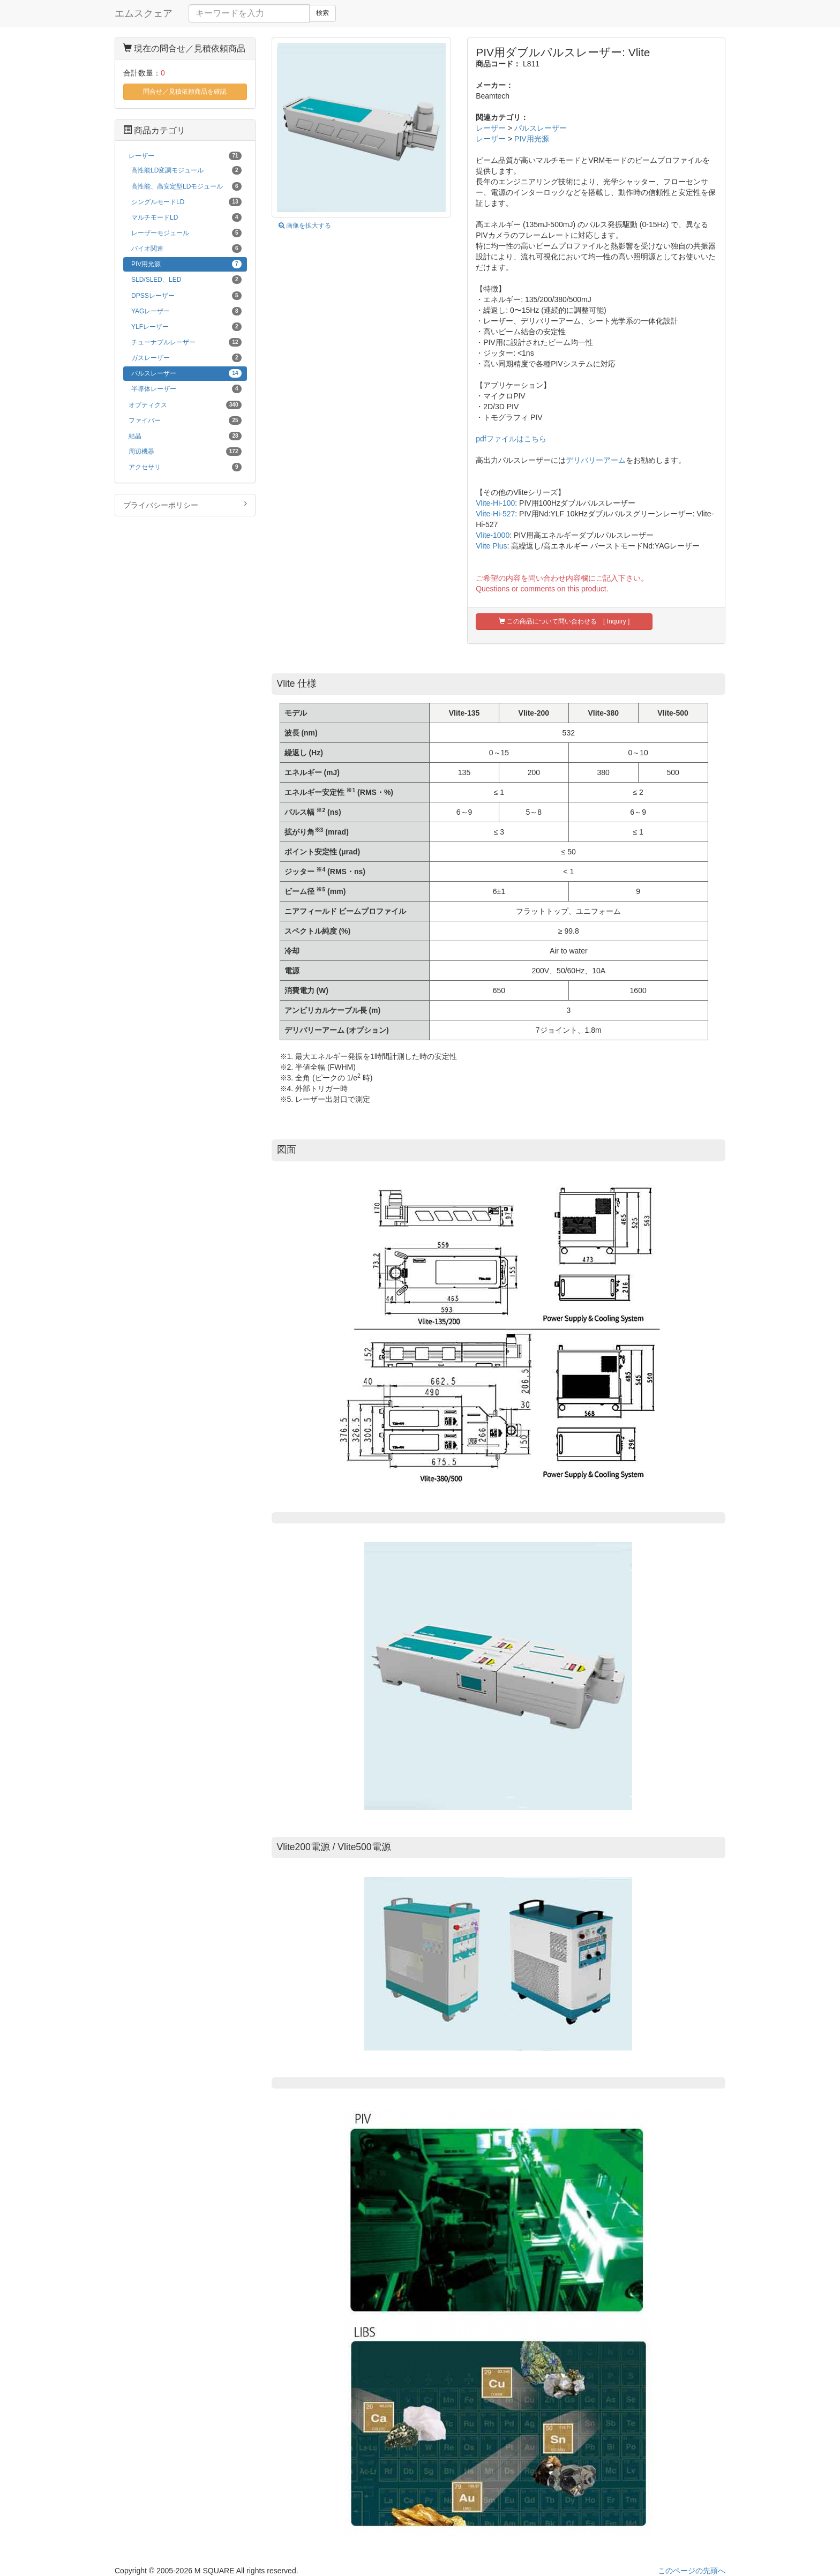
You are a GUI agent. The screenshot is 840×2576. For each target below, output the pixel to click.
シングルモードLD (186, 202)
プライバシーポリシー (185, 504)
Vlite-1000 (492, 535)
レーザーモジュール (186, 233)
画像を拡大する (305, 225)
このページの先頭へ (691, 2570)
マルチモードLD (186, 217)
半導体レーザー (186, 389)
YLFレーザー (186, 326)
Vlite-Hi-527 (495, 513)
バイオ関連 (186, 248)
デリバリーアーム (596, 460)
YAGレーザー (186, 311)
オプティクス (185, 405)
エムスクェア (143, 13)
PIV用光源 (531, 138)
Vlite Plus (491, 546)
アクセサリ (185, 467)
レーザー (491, 128)
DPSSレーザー (186, 295)
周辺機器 (185, 451)
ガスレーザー (186, 358)
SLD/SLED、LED (186, 279)
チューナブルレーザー (186, 342)
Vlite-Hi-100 (495, 503)
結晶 (185, 436)
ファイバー (185, 420)
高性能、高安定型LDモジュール (186, 186)
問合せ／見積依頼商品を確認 (185, 91)
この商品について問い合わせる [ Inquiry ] (564, 621)
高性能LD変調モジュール (186, 170)
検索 (322, 13)
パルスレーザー (540, 128)
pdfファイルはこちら (511, 438)
